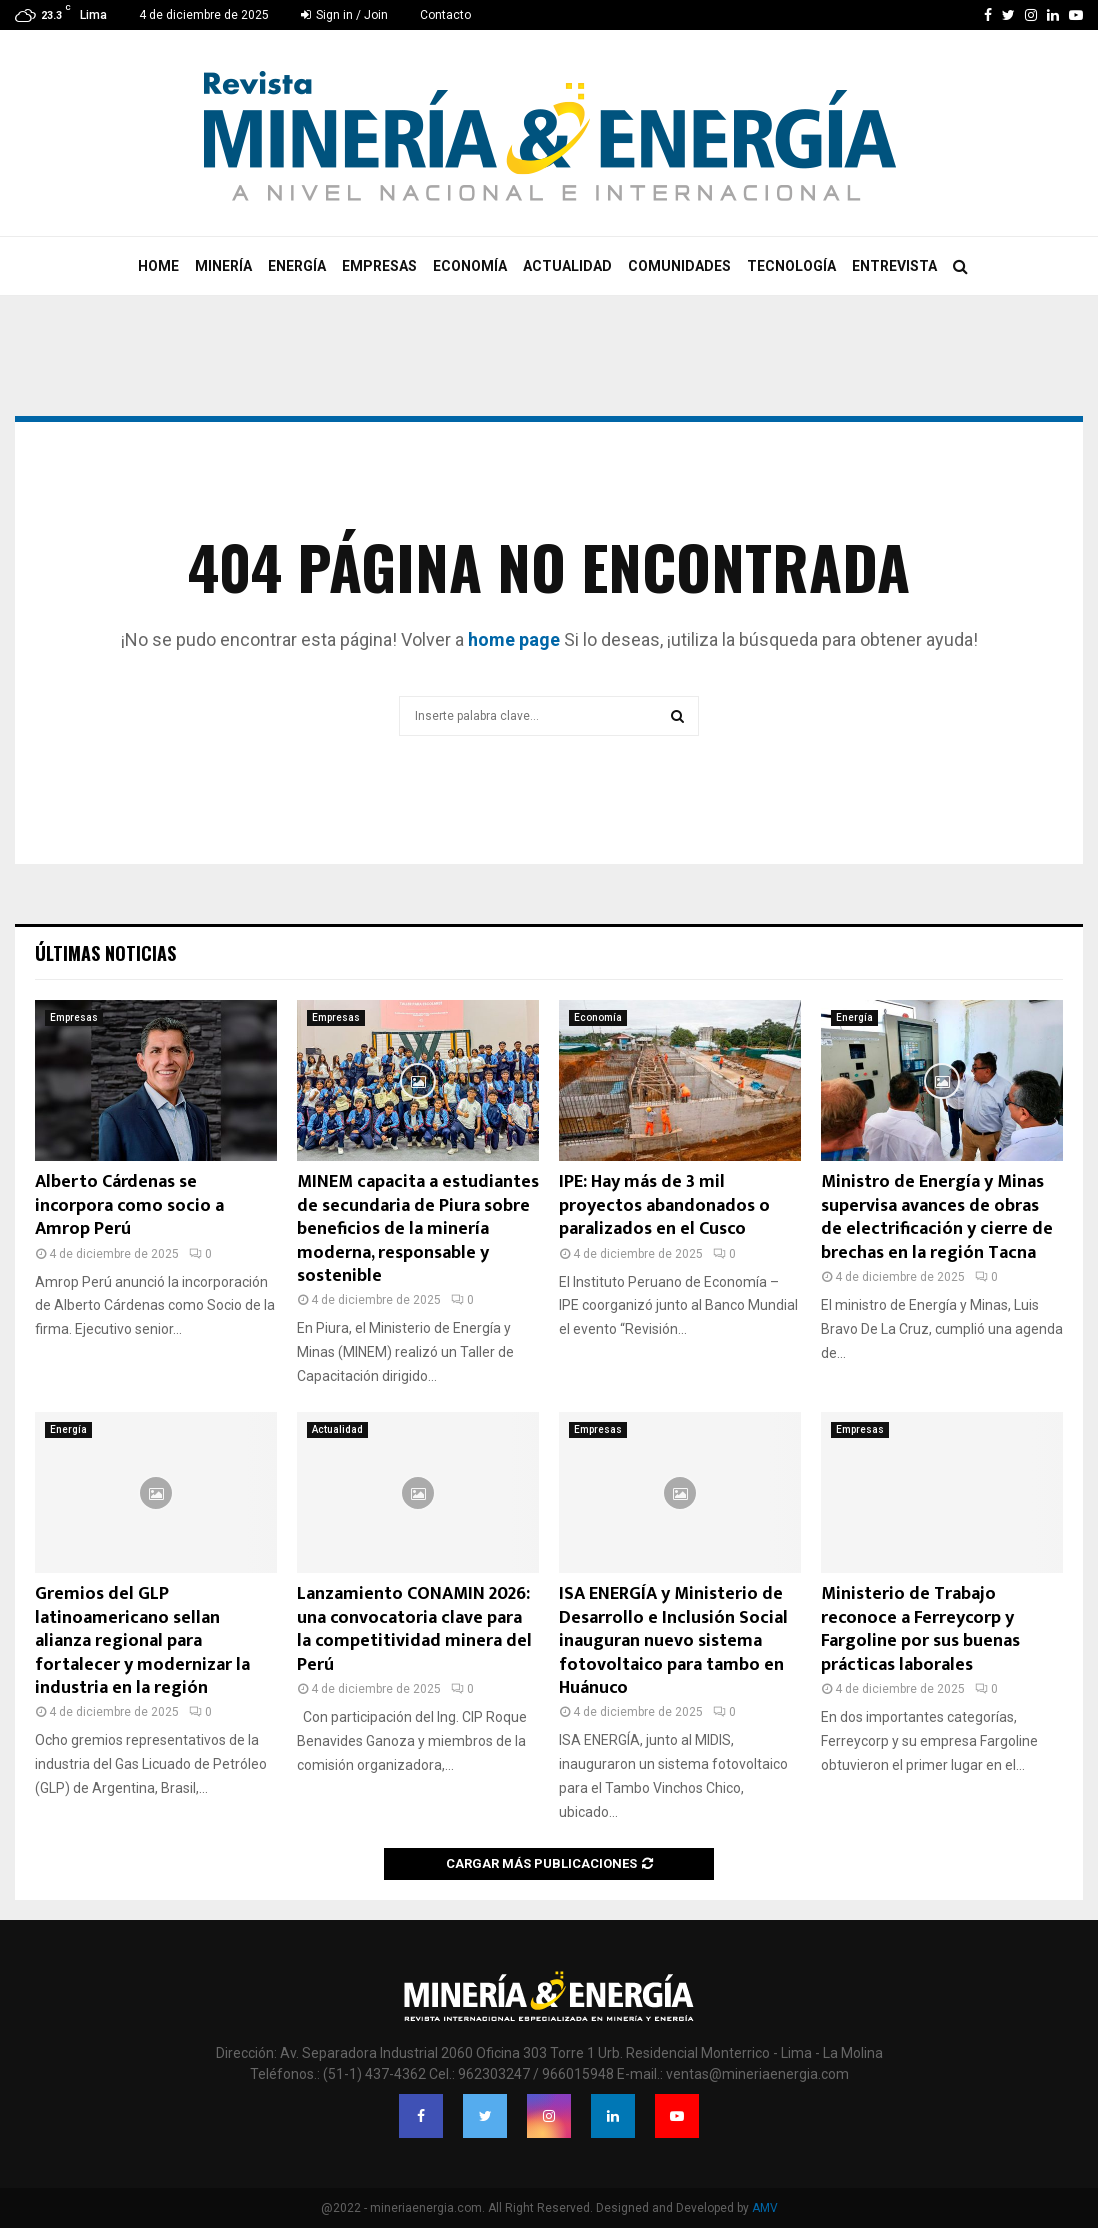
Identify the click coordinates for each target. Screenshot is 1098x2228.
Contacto (445, 15)
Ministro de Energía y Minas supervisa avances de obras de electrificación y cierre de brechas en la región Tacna (937, 1217)
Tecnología (791, 266)
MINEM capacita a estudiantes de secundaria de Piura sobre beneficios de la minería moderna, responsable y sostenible (418, 1229)
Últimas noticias (105, 953)
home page (514, 639)
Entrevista (894, 266)
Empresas (379, 266)
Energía (297, 266)
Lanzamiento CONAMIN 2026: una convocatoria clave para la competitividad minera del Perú (414, 1629)
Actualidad (567, 266)
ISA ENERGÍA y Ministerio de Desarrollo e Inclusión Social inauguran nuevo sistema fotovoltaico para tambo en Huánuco (673, 1641)
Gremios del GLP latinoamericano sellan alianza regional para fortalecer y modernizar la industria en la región (142, 1641)
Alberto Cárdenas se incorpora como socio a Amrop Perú (129, 1205)
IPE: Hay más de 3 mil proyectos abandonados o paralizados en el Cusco (664, 1205)
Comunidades (679, 266)
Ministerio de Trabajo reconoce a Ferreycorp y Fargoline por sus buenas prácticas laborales (920, 1629)
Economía (470, 266)
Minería (223, 266)
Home (158, 266)
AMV (765, 2208)
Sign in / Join (344, 15)
